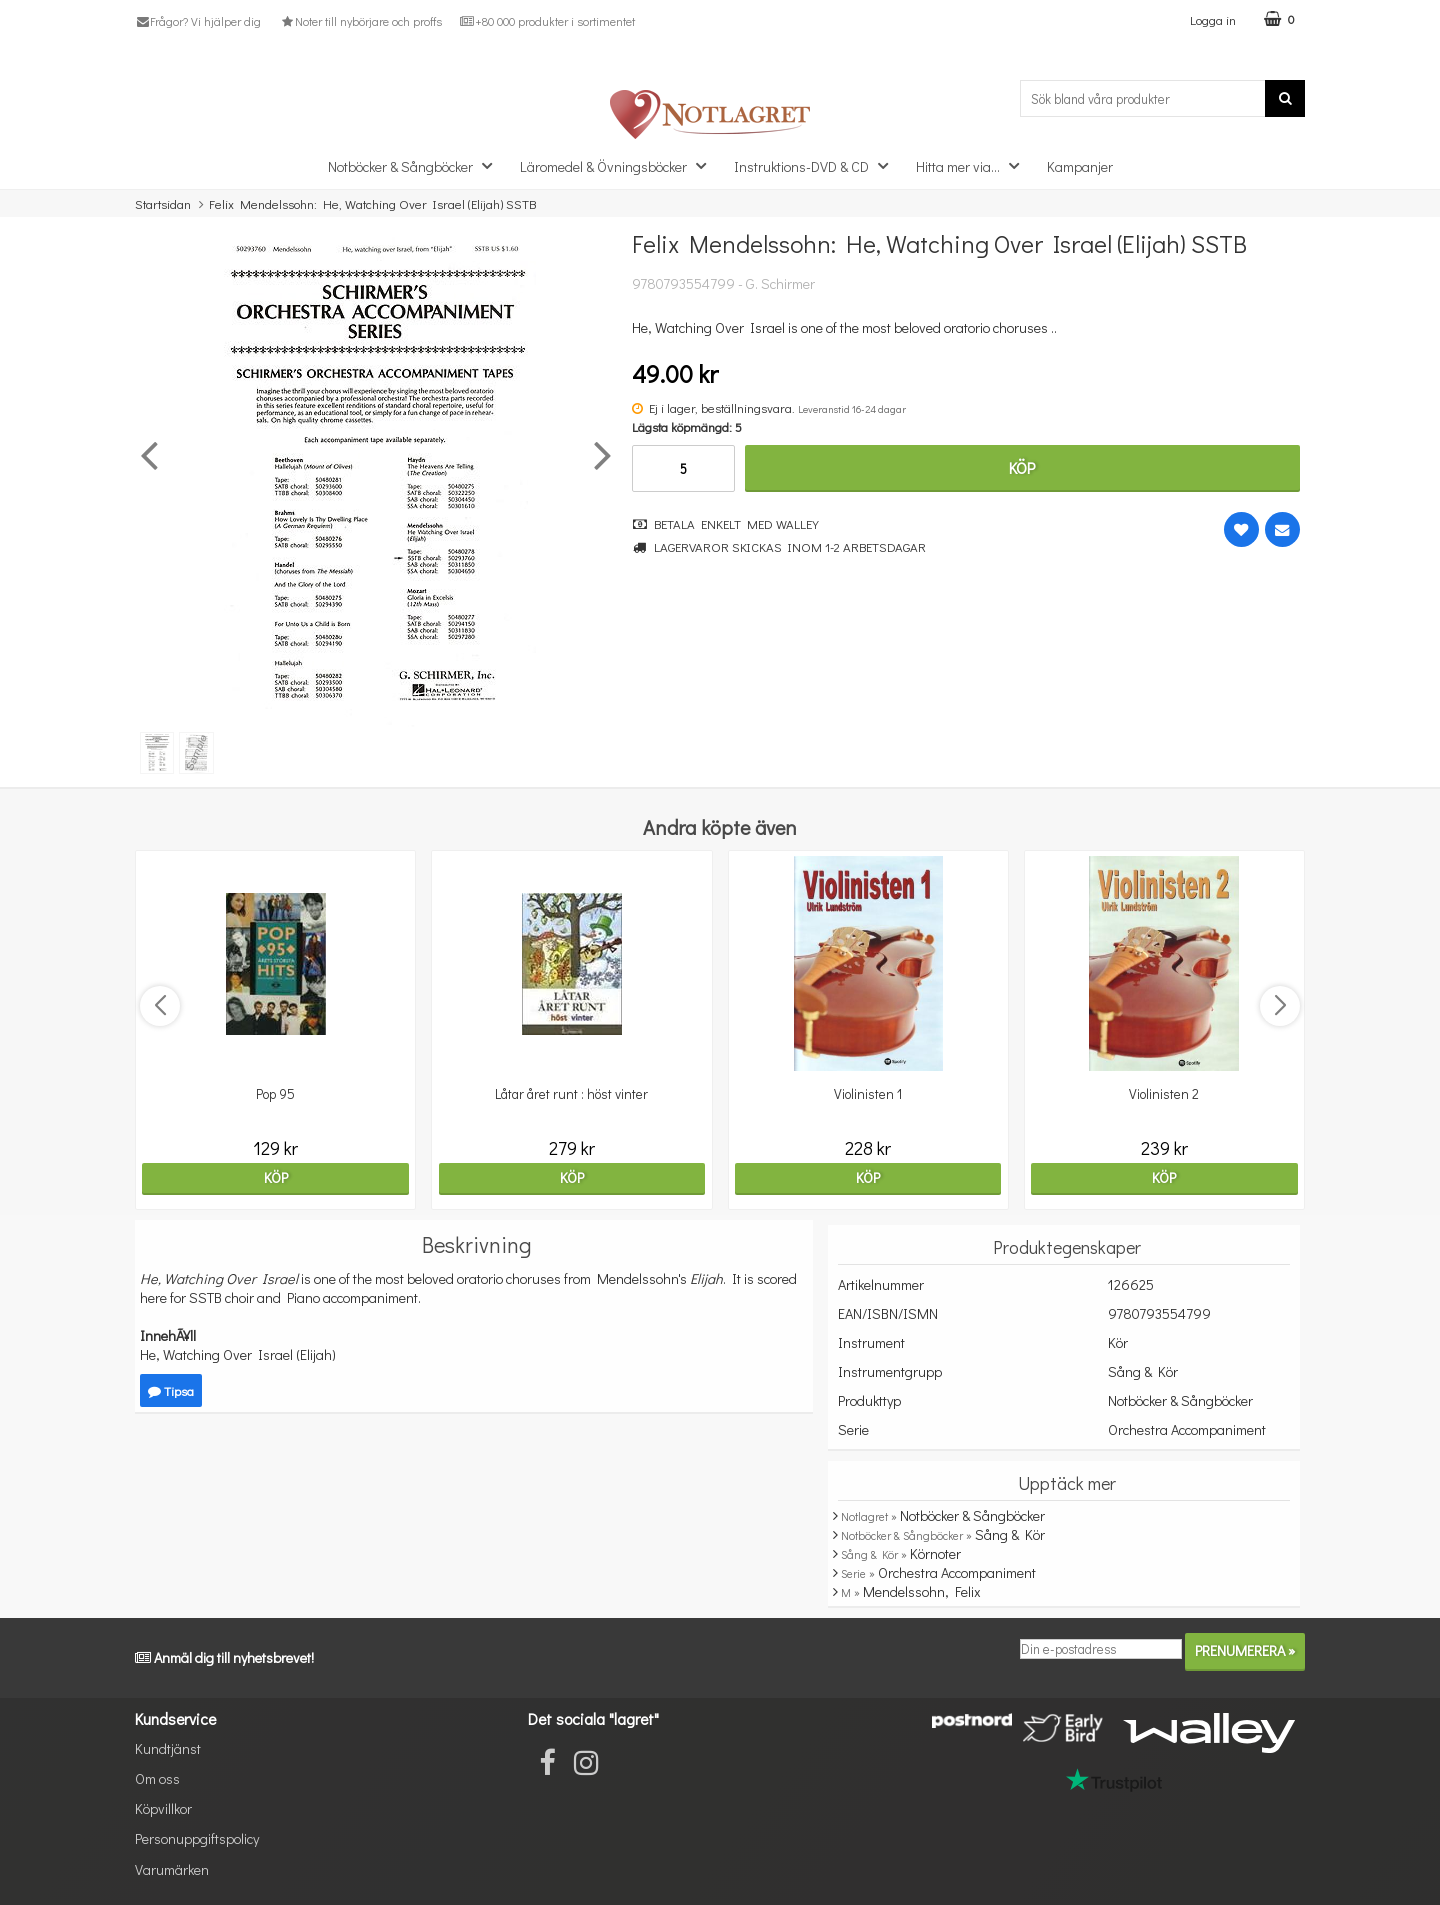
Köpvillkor (163, 1808)
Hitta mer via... (973, 165)
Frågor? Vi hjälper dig (198, 21)
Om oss (157, 1778)
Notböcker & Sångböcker (416, 165)
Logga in (1213, 19)
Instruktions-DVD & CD (817, 165)
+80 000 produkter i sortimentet (547, 21)
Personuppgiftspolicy (197, 1838)
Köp (1022, 467)
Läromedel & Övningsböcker (619, 165)
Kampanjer (1080, 166)
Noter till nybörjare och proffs (360, 21)
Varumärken (172, 1869)
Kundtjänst (168, 1748)
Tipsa (171, 1390)
